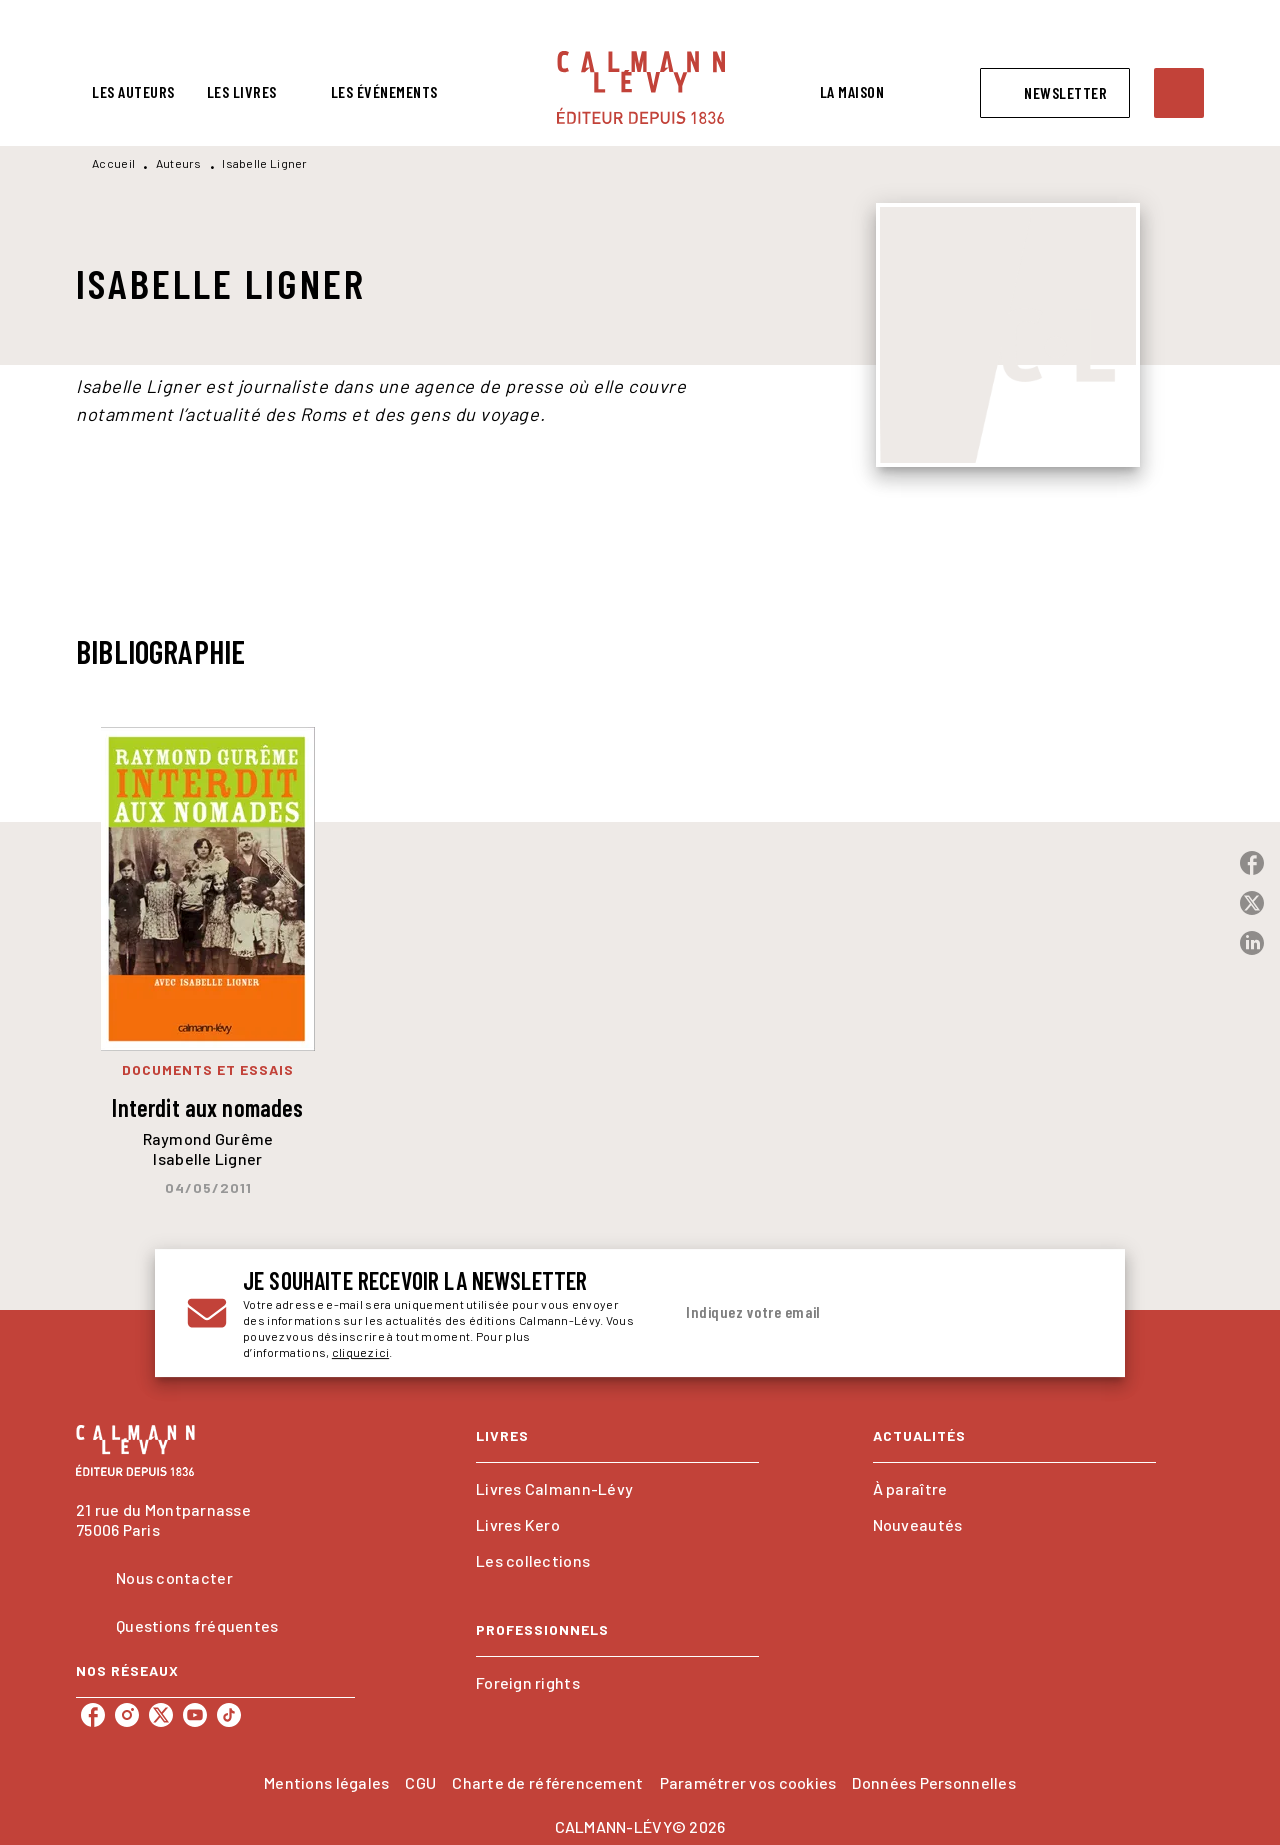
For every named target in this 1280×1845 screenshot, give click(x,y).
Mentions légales (326, 1782)
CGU (420, 1782)
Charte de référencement (547, 1782)
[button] (1055, 93)
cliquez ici (360, 1352)
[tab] (133, 92)
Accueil (113, 163)
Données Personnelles (933, 1782)
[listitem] (93, 1715)
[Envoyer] (1069, 1313)
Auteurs (179, 163)
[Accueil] (641, 87)
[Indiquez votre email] (857, 1313)
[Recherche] (1179, 93)
